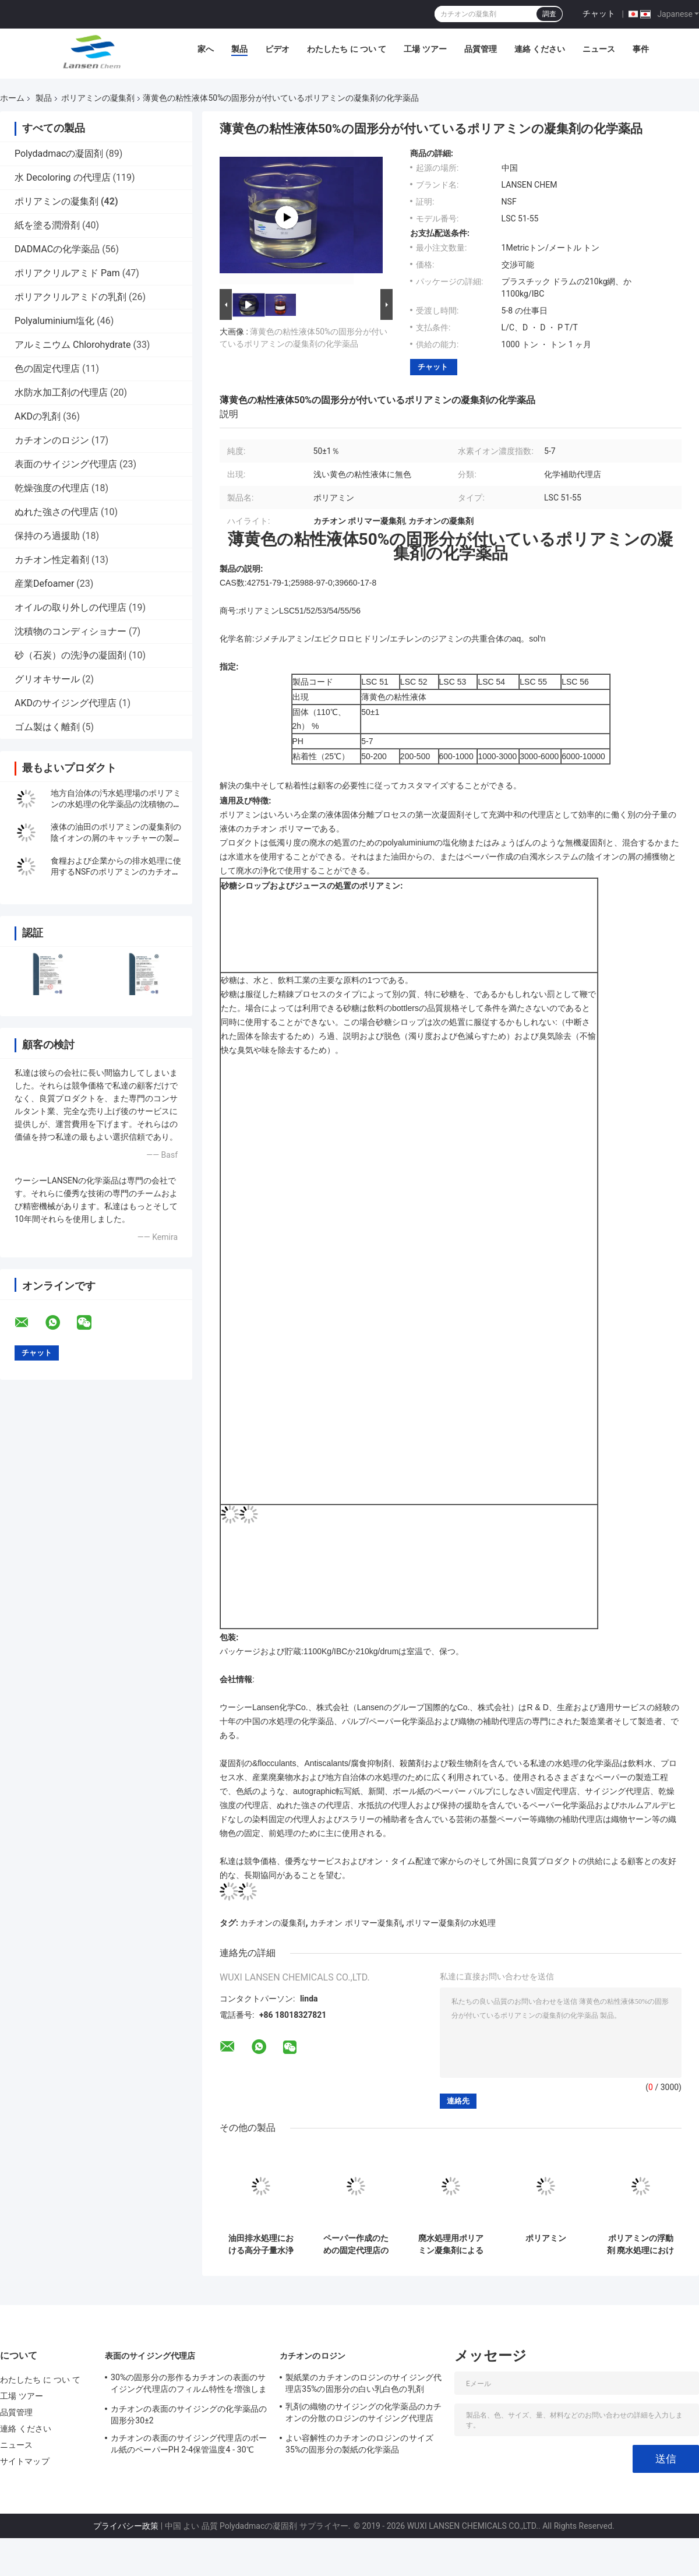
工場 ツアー (425, 49)
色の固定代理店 (47, 368)
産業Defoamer (44, 583)
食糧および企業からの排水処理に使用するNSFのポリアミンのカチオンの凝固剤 (116, 871)
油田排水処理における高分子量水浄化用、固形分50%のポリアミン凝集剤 (261, 2244)
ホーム (12, 98)
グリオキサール (47, 679)
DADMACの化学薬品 (57, 249)
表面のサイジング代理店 (66, 464)
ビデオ (277, 49)
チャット (598, 13)
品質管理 (480, 49)
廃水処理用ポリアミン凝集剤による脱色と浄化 (450, 2244)
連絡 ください (539, 49)
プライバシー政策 (125, 2526)
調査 (549, 14)
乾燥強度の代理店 (52, 488)
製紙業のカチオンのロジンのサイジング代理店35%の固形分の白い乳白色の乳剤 (363, 2383)
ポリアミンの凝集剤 (98, 98)
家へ (205, 49)
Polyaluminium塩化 (54, 320)
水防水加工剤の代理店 (61, 392)
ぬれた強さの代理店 (56, 511)
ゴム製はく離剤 (47, 726)
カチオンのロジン (52, 440)
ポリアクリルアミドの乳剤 (70, 296)
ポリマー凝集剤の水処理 (451, 1922)
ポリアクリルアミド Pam (67, 273)
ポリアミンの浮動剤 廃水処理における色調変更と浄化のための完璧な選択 (640, 2244)
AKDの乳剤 (38, 416)
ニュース (598, 49)
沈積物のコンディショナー (70, 631)
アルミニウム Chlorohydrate (72, 344)
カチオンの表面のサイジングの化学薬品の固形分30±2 (189, 2414)
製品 (239, 49)
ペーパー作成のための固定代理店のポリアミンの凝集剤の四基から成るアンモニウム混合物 (356, 2244)
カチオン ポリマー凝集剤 (355, 1922)
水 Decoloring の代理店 (63, 177)
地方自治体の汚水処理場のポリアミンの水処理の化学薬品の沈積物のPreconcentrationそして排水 (116, 804)
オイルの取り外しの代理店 (70, 607)
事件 (641, 49)
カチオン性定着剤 (52, 559)
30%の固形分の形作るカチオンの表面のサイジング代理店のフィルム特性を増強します (189, 2385)
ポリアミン (545, 2238)
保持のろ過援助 (47, 535)
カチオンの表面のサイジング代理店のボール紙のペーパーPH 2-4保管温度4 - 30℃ (189, 2443)
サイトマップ (25, 2461)
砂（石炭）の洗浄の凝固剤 (70, 655)
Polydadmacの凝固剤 (59, 153)
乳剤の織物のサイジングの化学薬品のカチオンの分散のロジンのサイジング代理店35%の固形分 (363, 2414)
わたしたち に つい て (346, 49)
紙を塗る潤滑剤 (47, 225)
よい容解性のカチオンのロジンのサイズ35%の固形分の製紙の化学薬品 (359, 2443)
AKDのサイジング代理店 (65, 703)
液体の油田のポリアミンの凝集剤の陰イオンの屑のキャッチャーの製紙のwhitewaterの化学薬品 (116, 838)
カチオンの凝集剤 (272, 1922)
